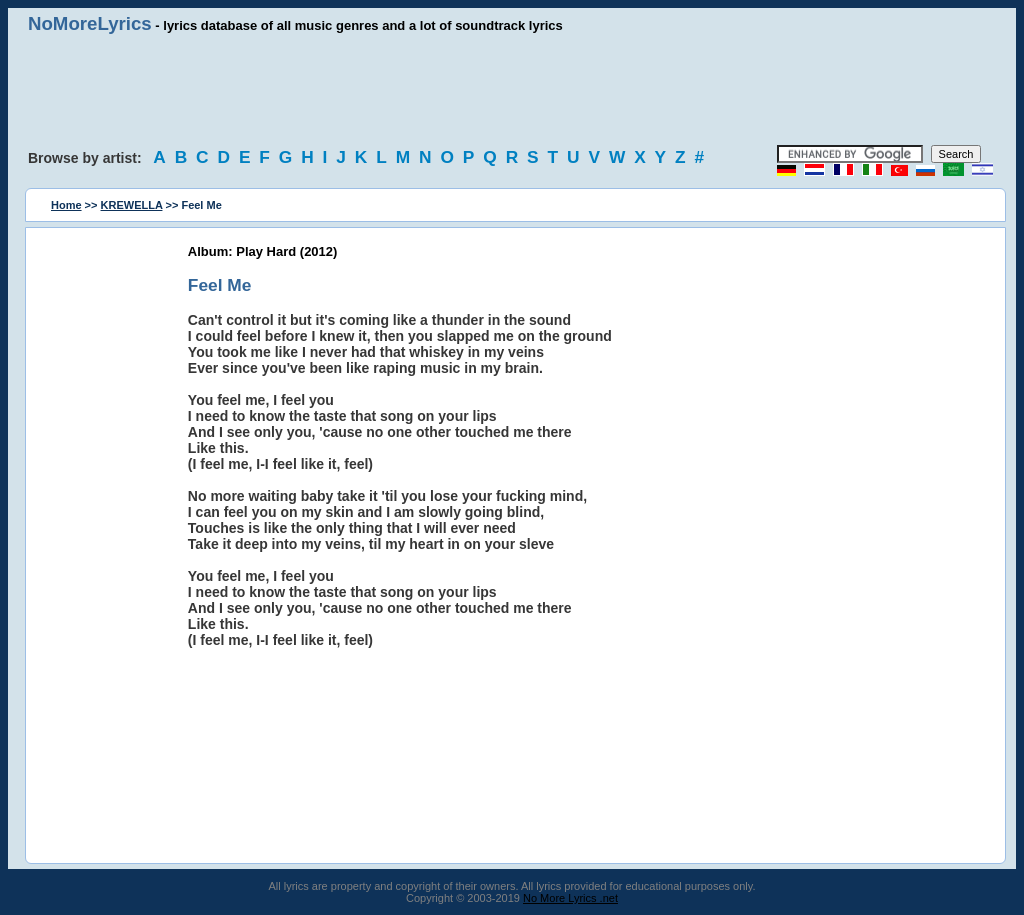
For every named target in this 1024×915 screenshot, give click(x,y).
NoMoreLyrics (90, 23)
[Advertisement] (512, 90)
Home (66, 205)
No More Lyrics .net (570, 898)
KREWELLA (132, 205)
